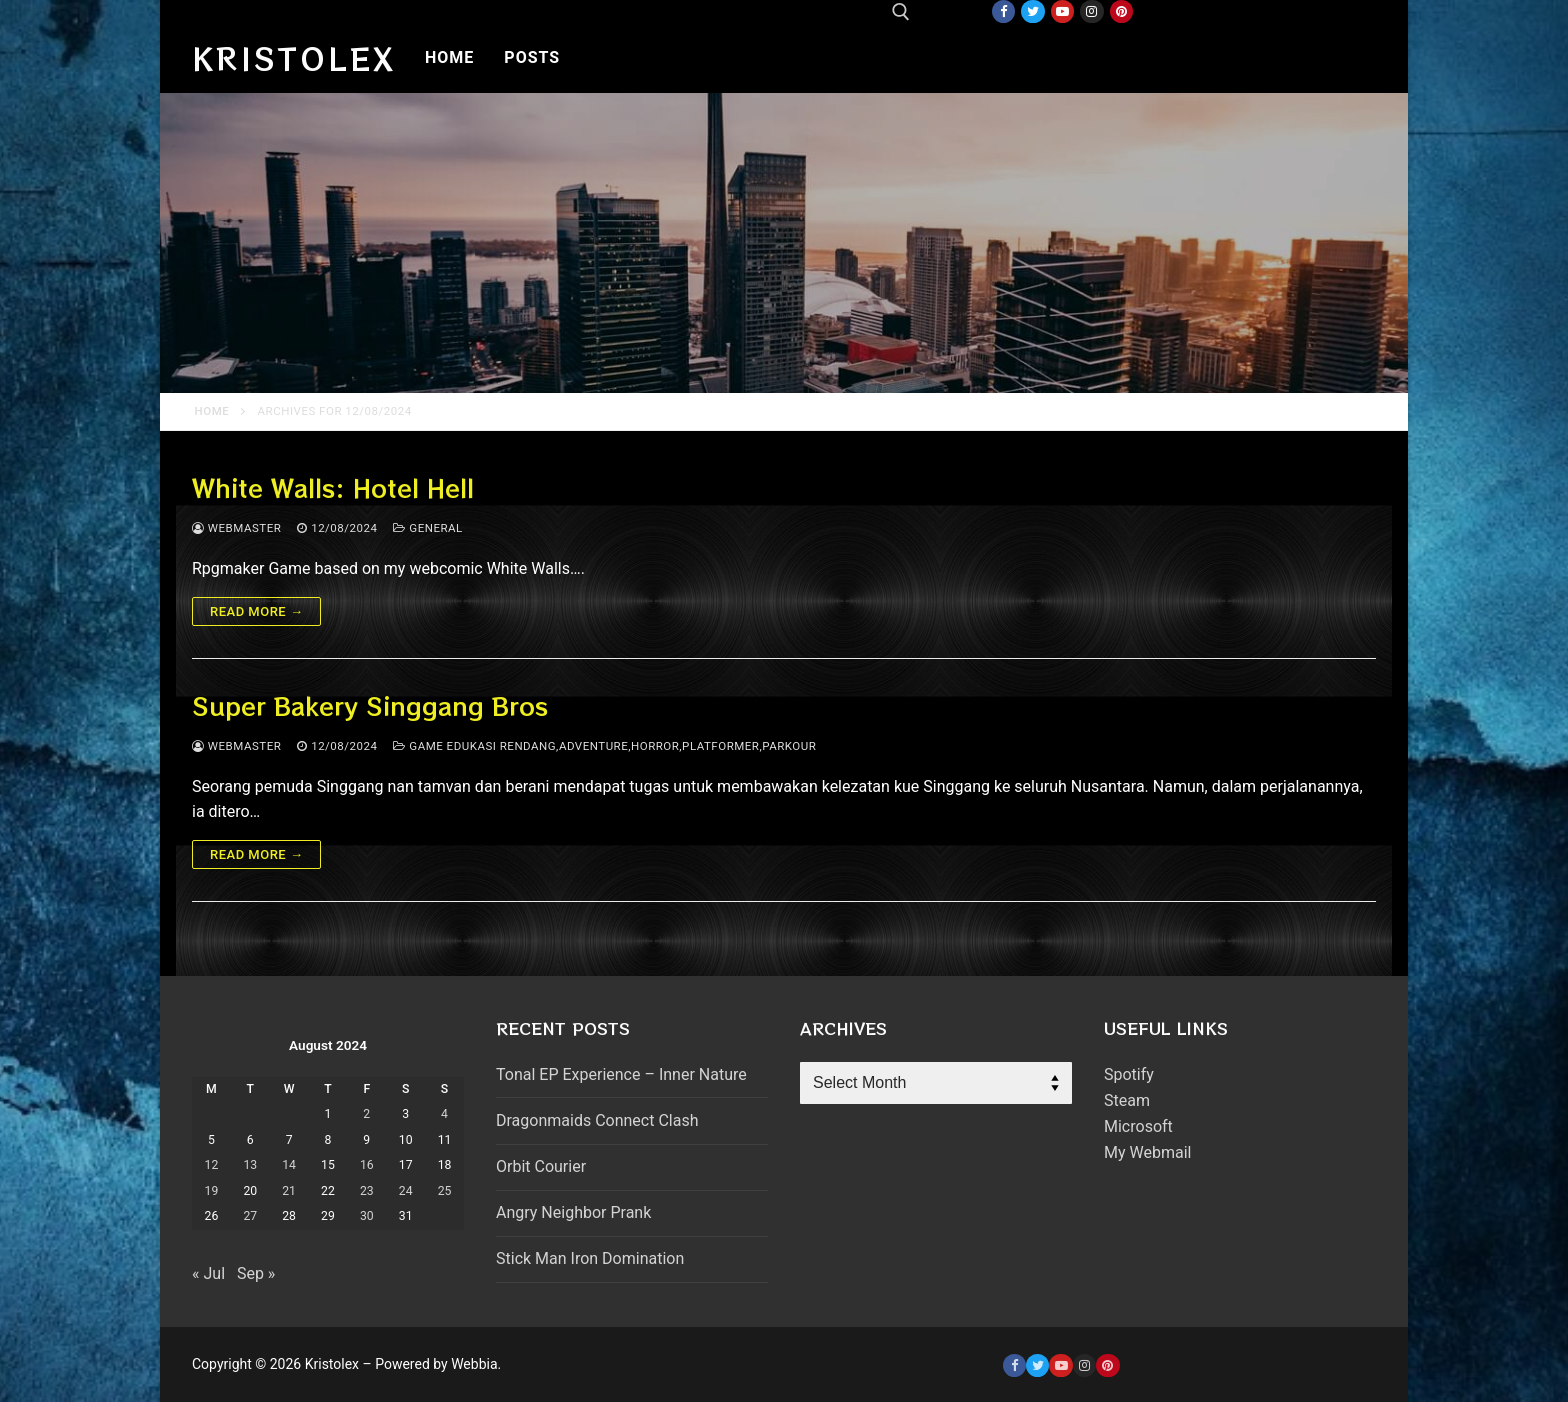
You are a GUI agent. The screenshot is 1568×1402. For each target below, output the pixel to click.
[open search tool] (901, 12)
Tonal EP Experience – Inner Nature (621, 1074)
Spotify (1129, 1074)
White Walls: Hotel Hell (333, 487)
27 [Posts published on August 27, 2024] (250, 1216)
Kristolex (294, 58)
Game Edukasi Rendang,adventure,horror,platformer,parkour (604, 746)
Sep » (256, 1273)
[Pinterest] (1121, 11)
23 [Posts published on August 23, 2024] (367, 1191)
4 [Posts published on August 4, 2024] (444, 1114)
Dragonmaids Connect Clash (597, 1120)
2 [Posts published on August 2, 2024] (366, 1114)
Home (212, 411)
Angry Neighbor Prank (573, 1212)
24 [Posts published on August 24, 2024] (406, 1191)
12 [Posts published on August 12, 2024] (212, 1165)
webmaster (236, 528)
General (427, 528)
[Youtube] (1062, 11)
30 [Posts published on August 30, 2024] (367, 1216)
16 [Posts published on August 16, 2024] (367, 1165)
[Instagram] (1091, 11)
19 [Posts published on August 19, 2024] (212, 1191)
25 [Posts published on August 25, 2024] (445, 1191)
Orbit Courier (541, 1166)
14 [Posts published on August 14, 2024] (289, 1165)
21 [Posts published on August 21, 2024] (289, 1191)
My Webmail (1147, 1152)
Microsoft (1138, 1126)
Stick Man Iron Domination (590, 1258)
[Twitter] (1032, 11)
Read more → (256, 611)
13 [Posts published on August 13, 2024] (250, 1165)
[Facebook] (1003, 11)
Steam (1127, 1100)
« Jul (208, 1273)
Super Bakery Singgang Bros (370, 705)
